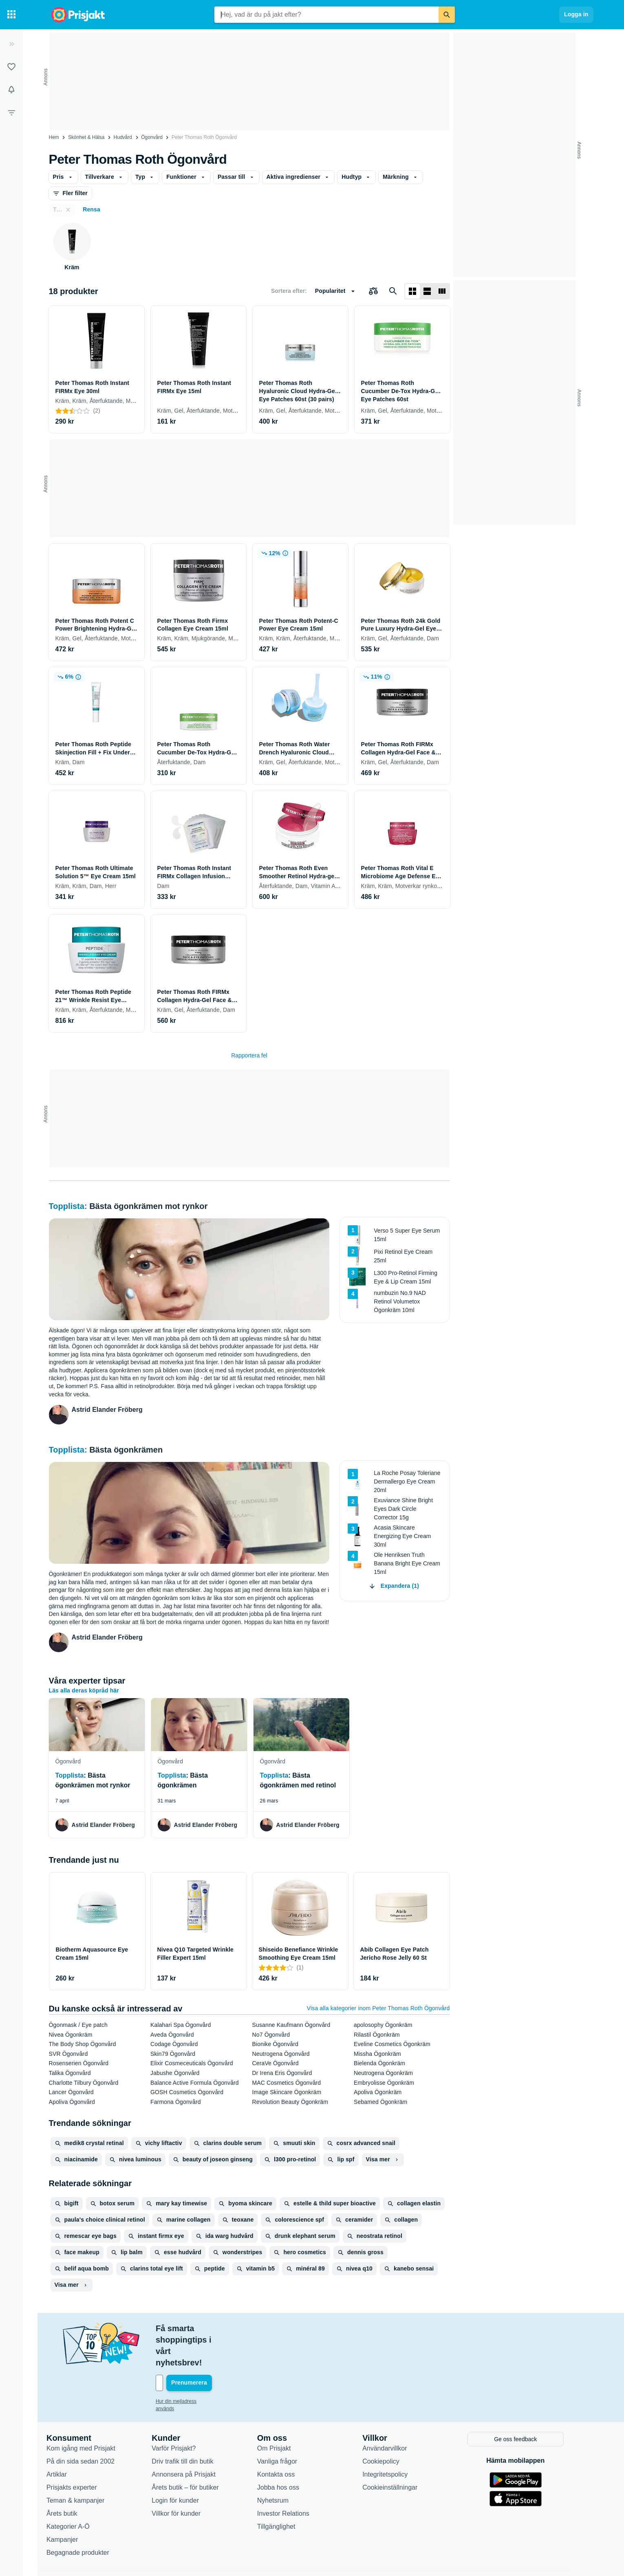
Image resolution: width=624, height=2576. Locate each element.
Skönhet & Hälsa (86, 137)
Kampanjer (69, 2504)
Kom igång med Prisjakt (88, 2412)
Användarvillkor (392, 2412)
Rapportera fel (249, 1055)
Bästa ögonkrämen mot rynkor (148, 1206)
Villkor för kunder (183, 2478)
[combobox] (326, 15)
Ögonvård (152, 137)
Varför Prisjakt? (181, 2412)
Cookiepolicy (388, 2425)
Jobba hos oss (285, 2452)
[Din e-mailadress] (216, 2349)
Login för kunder (182, 2465)
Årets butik (69, 2478)
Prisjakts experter (79, 2452)
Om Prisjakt (281, 2412)
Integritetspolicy (392, 2438)
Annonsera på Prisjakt (191, 2438)
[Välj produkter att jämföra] (373, 291)
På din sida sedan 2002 (88, 2425)
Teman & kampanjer (83, 2465)
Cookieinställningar (397, 2452)
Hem (54, 137)
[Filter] (11, 112)
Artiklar (64, 2438)
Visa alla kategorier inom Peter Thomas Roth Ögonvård (378, 2008)
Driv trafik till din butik (189, 2425)
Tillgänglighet (283, 2491)
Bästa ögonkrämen (126, 1449)
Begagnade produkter (85, 2517)
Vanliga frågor (284, 2425)
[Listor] (11, 67)
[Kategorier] (11, 14)
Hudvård (123, 137)
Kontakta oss (283, 2438)
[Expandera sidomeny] (11, 44)
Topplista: (69, 1206)
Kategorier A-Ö (75, 2491)
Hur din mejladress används (193, 2367)
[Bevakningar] (11, 89)
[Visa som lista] (427, 291)
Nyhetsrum (279, 2465)
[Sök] (447, 15)
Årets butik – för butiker (192, 2452)
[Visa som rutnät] (412, 291)
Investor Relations (290, 2478)
